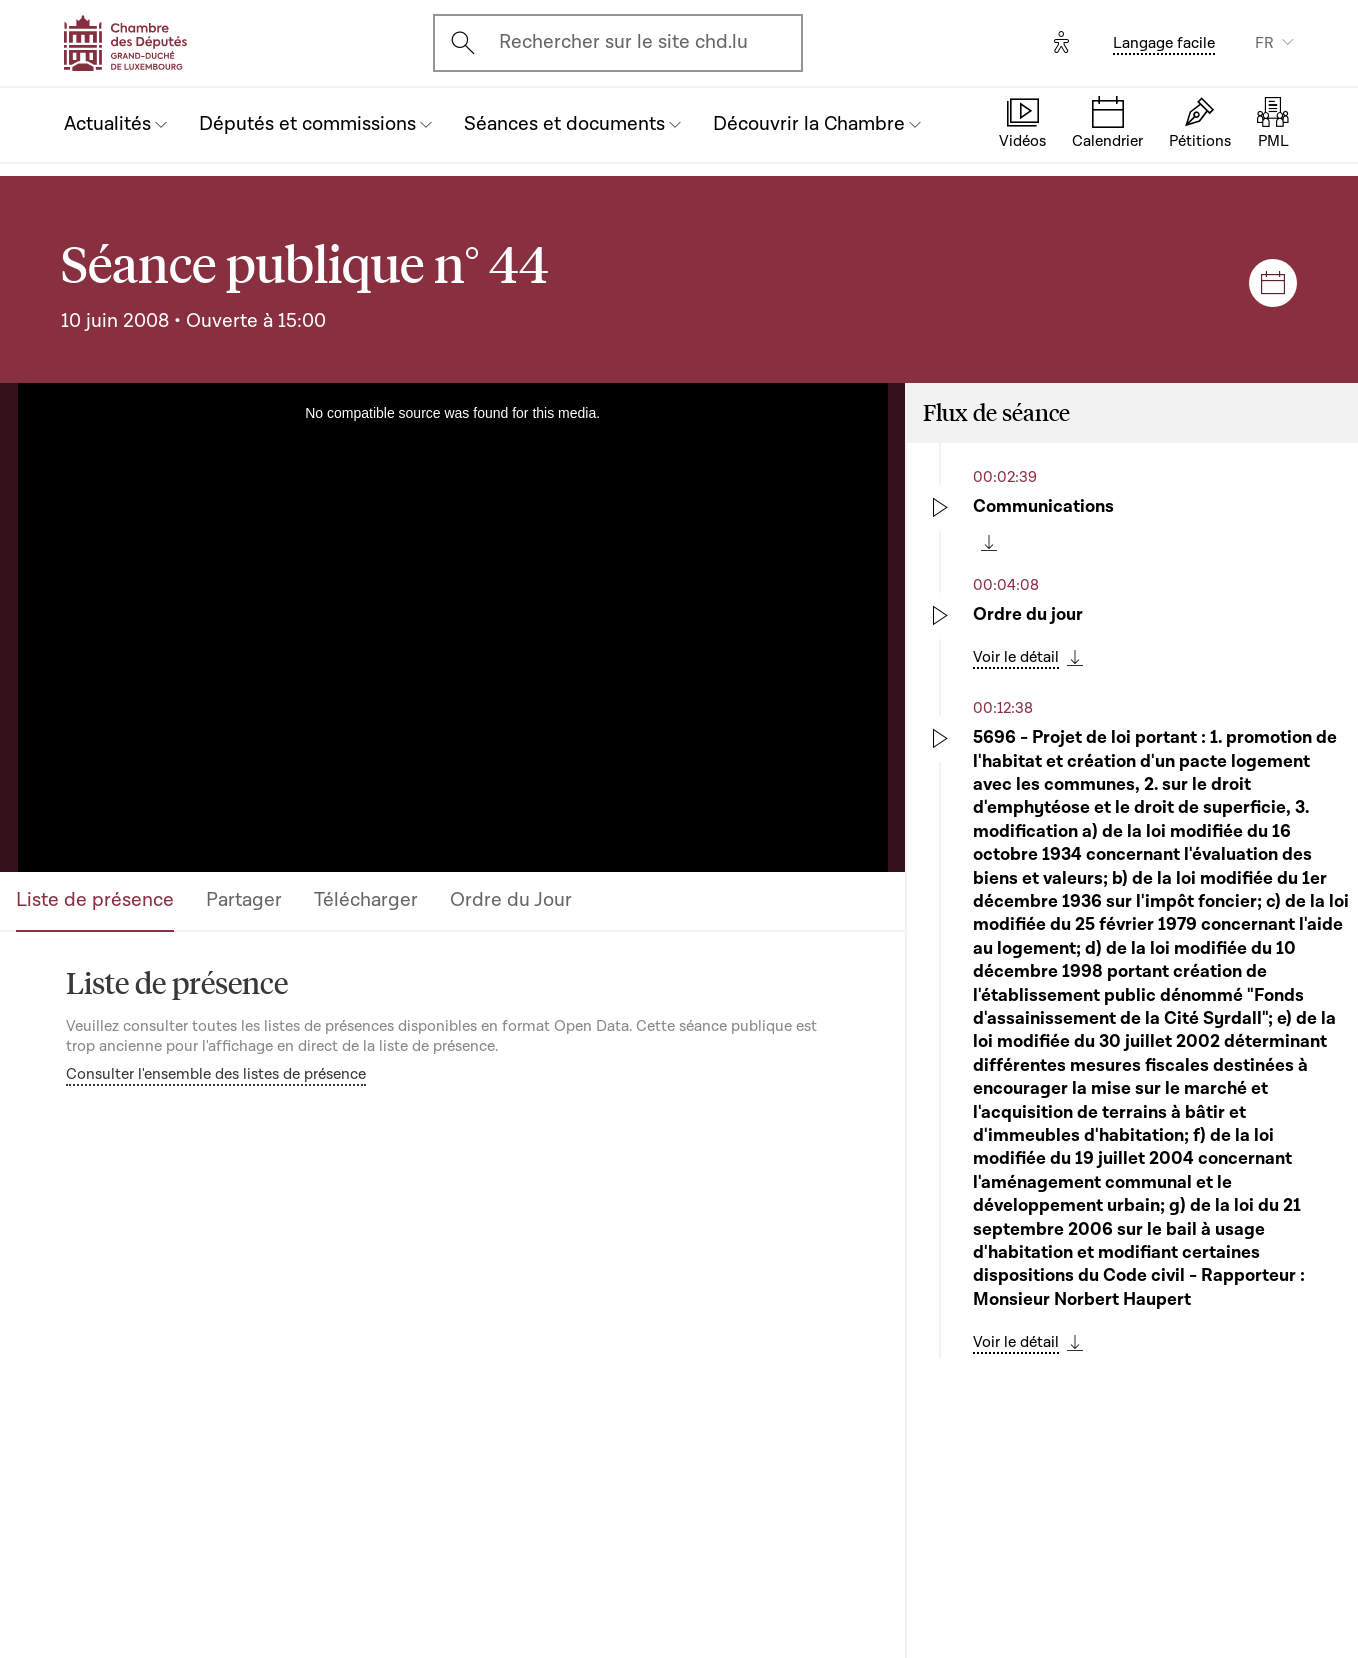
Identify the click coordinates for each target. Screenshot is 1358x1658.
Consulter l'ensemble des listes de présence (216, 1074)
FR (1264, 43)
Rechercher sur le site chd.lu (623, 42)
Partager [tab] (244, 900)
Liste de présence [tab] (95, 900)
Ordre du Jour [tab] (511, 900)
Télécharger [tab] (366, 900)
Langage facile (1164, 43)
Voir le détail (1016, 657)
